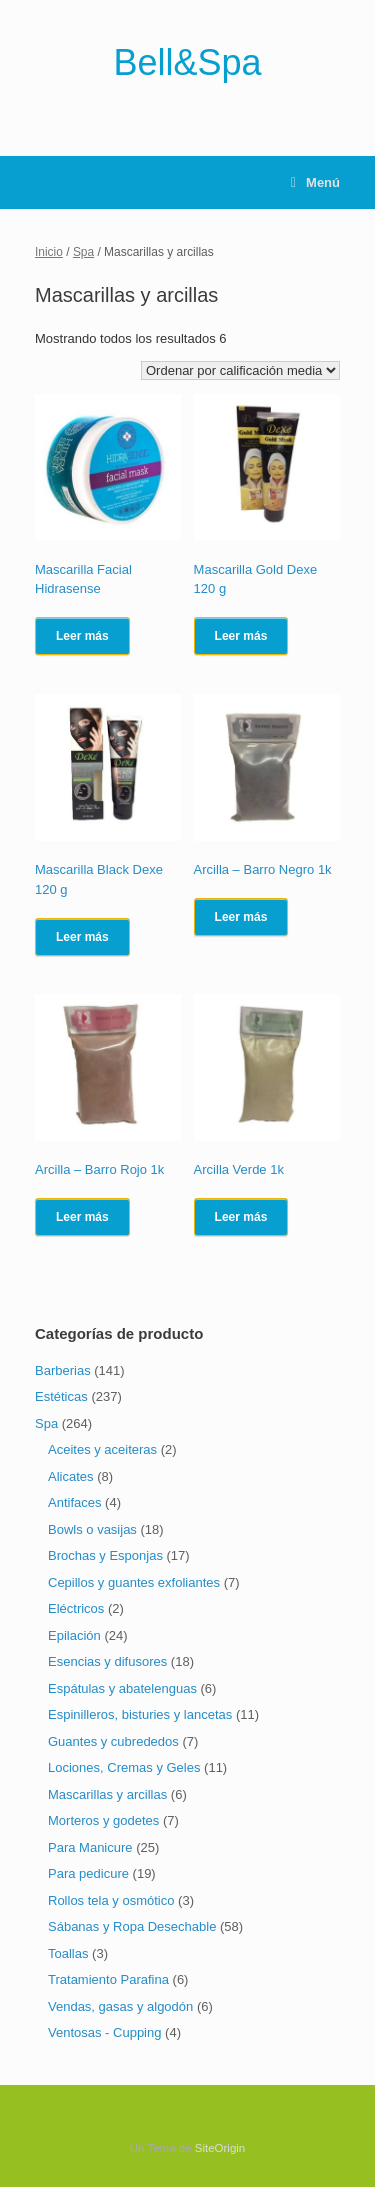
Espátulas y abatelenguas (122, 1688)
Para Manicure (90, 1847)
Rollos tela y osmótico (111, 1900)
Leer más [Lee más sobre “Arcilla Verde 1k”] (241, 1217)
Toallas (68, 1953)
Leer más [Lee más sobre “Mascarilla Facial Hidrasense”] (82, 636)
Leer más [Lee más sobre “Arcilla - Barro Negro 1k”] (241, 917)
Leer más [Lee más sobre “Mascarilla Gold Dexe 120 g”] (241, 636)
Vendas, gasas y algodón (120, 2006)
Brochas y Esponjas (105, 1555)
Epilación (74, 1635)
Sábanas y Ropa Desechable (132, 1926)
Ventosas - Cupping (104, 2032)
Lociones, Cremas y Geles (124, 1767)
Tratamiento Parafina (108, 1979)
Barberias (63, 1370)
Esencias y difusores (107, 1661)
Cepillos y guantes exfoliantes (134, 1582)
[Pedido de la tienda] (240, 370)
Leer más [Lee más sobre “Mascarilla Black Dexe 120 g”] (82, 937)
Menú (315, 182)
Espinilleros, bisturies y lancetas (140, 1714)
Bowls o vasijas (92, 1529)
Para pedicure (88, 1873)
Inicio (49, 252)
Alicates (71, 1476)
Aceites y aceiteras (102, 1449)
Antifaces (74, 1502)
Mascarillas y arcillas (107, 1794)
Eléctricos (76, 1608)
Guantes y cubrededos (113, 1741)
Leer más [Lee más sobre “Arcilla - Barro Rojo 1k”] (82, 1217)
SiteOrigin (220, 2148)
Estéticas (61, 1396)
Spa (83, 252)
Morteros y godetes (103, 1820)
